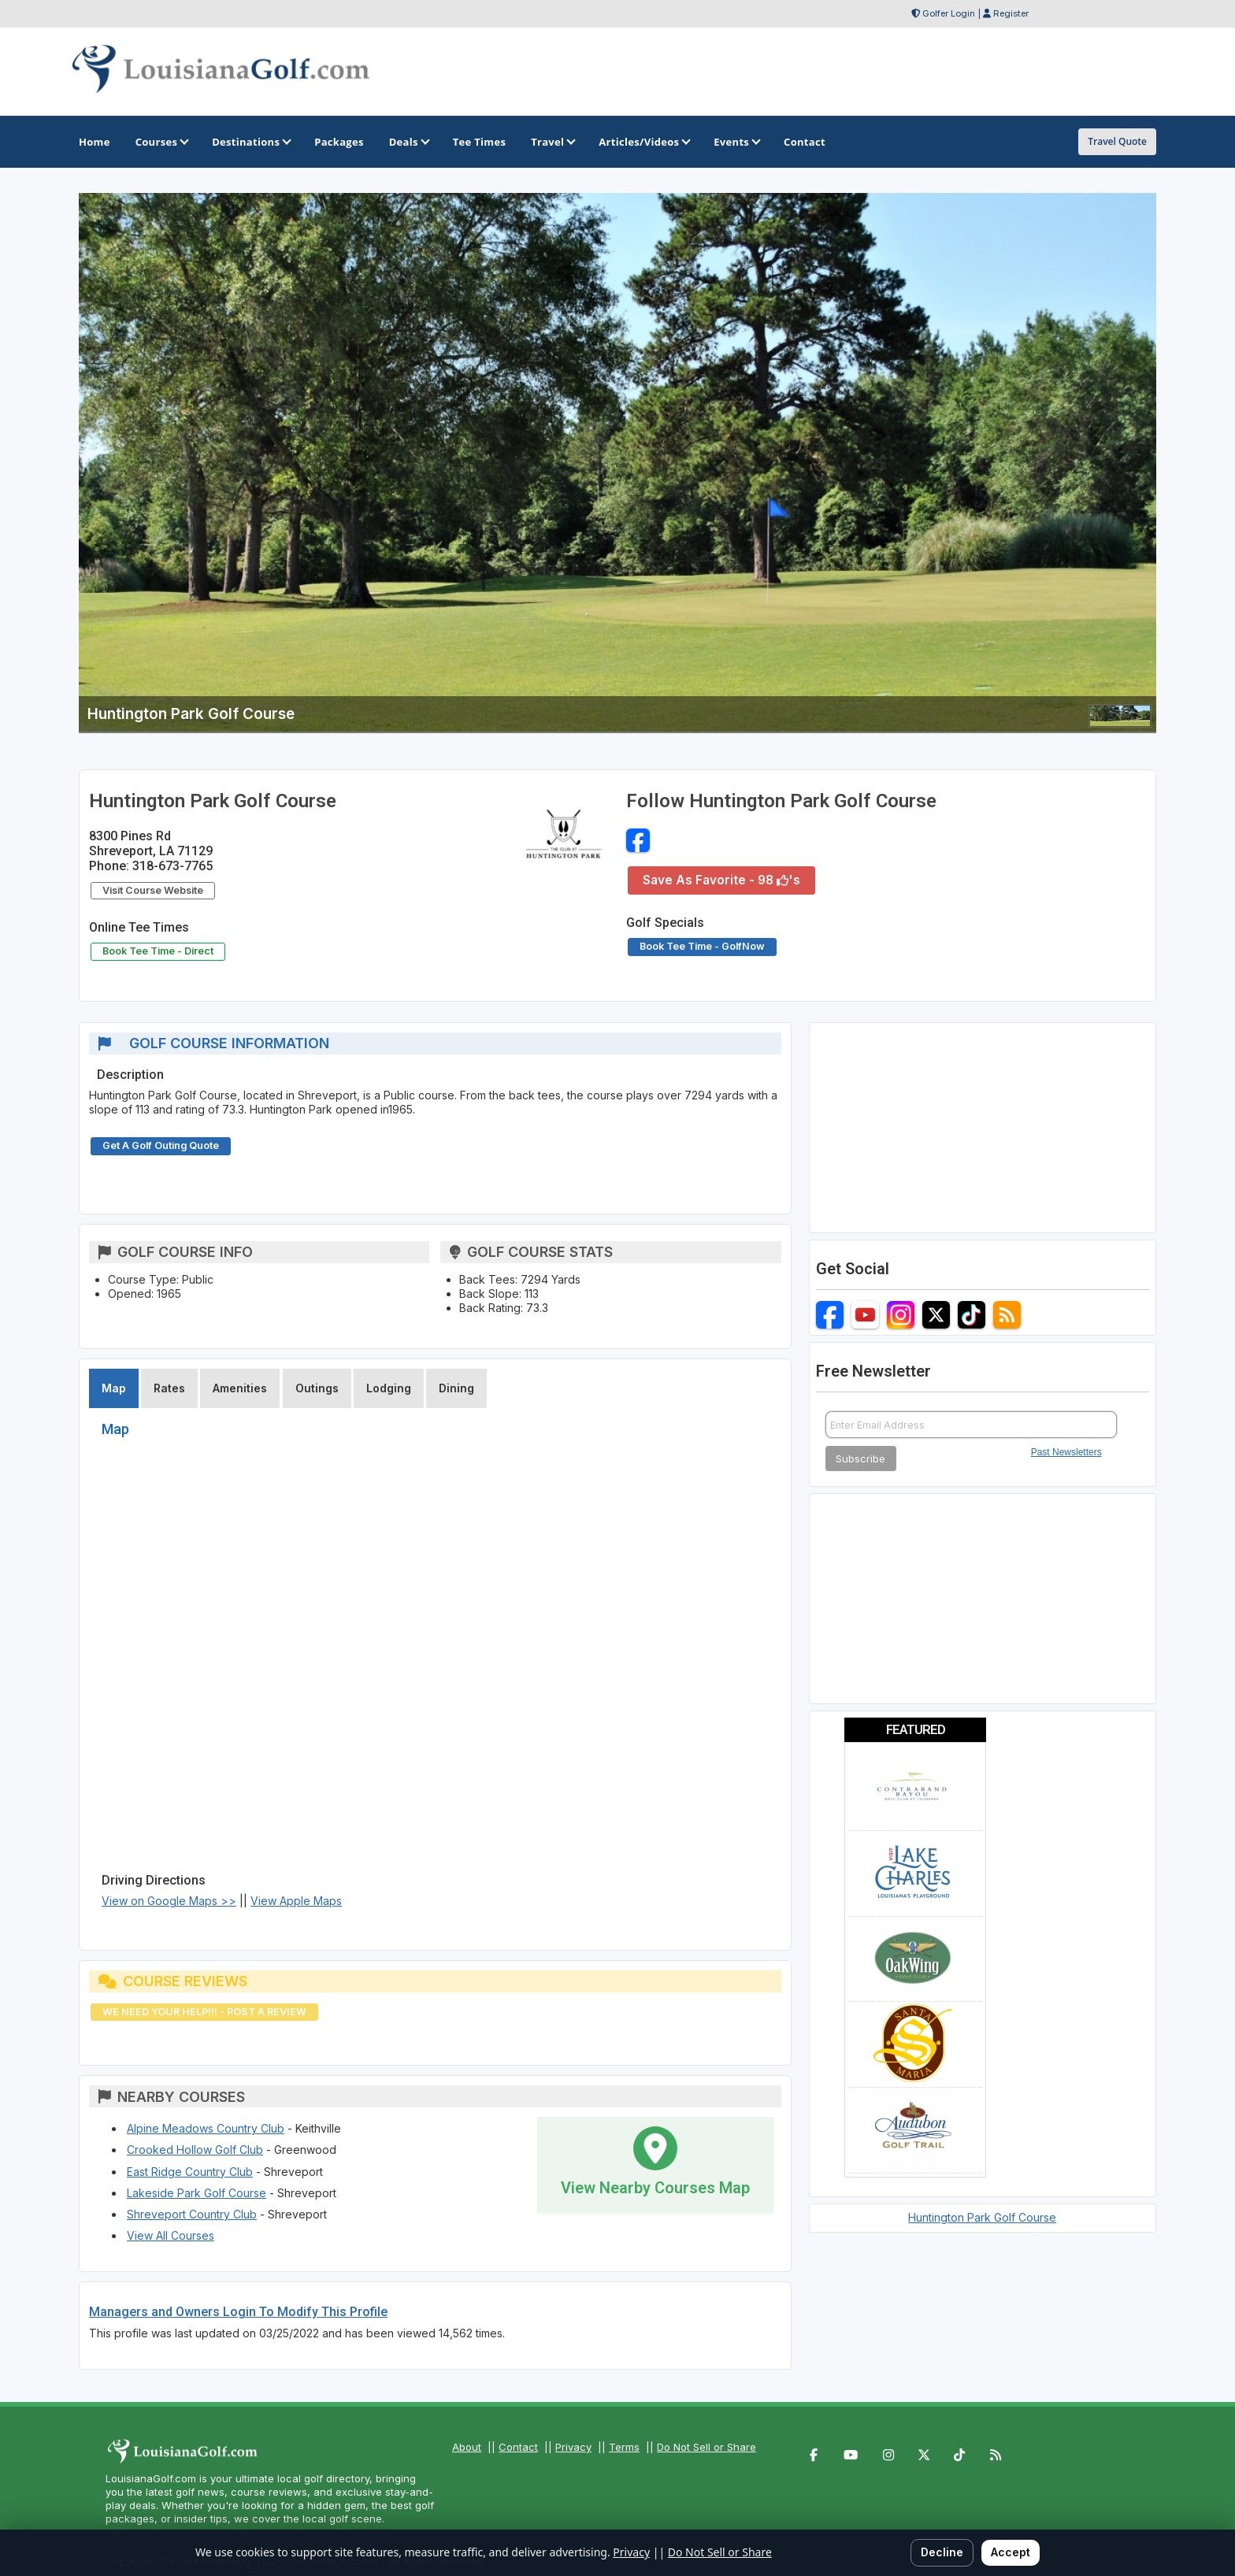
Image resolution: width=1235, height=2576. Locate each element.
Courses (161, 142)
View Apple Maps (296, 1900)
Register (1011, 13)
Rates (169, 1388)
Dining (456, 1388)
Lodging (388, 1388)
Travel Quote (1117, 141)
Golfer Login (948, 13)
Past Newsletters (1066, 1452)
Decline (942, 2552)
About (466, 2447)
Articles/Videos (643, 142)
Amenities (240, 1388)
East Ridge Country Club (190, 2171)
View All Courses (170, 2235)
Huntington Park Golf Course (982, 2217)
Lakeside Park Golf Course (196, 2193)
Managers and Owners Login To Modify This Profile (238, 2311)
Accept (1010, 2552)
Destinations (250, 142)
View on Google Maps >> (169, 1900)
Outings (317, 1388)
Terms (624, 2447)
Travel (552, 142)
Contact (518, 2447)
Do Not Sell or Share (706, 2447)
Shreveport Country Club (192, 2214)
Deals (408, 142)
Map (114, 1388)
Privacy (573, 2447)
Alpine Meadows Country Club (205, 2128)
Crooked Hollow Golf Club (195, 2149)
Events (736, 142)
